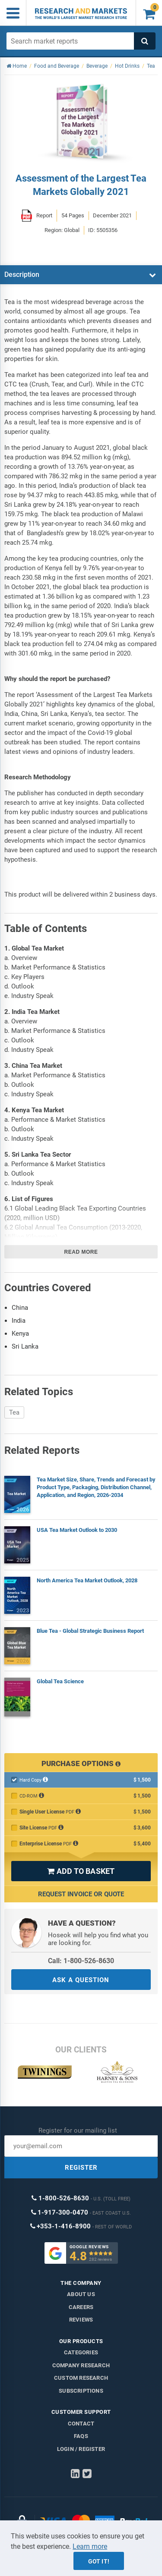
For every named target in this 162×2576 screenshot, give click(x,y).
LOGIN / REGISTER (81, 2449)
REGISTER (81, 2167)
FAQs (81, 2436)
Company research (81, 2365)
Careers (81, 2307)
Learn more (90, 2546)
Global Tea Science (60, 1681)
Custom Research (81, 2378)
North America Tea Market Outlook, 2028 (87, 1580)
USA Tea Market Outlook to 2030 (77, 1530)
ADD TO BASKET (80, 1871)
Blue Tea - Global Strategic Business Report (90, 1631)
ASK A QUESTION (80, 1980)
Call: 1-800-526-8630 (81, 1961)
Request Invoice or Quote (81, 1894)
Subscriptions (81, 2391)
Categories (81, 2352)
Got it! (98, 2561)
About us (81, 2294)
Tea (14, 1412)
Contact (81, 2423)
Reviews (81, 2319)
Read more (81, 1252)
